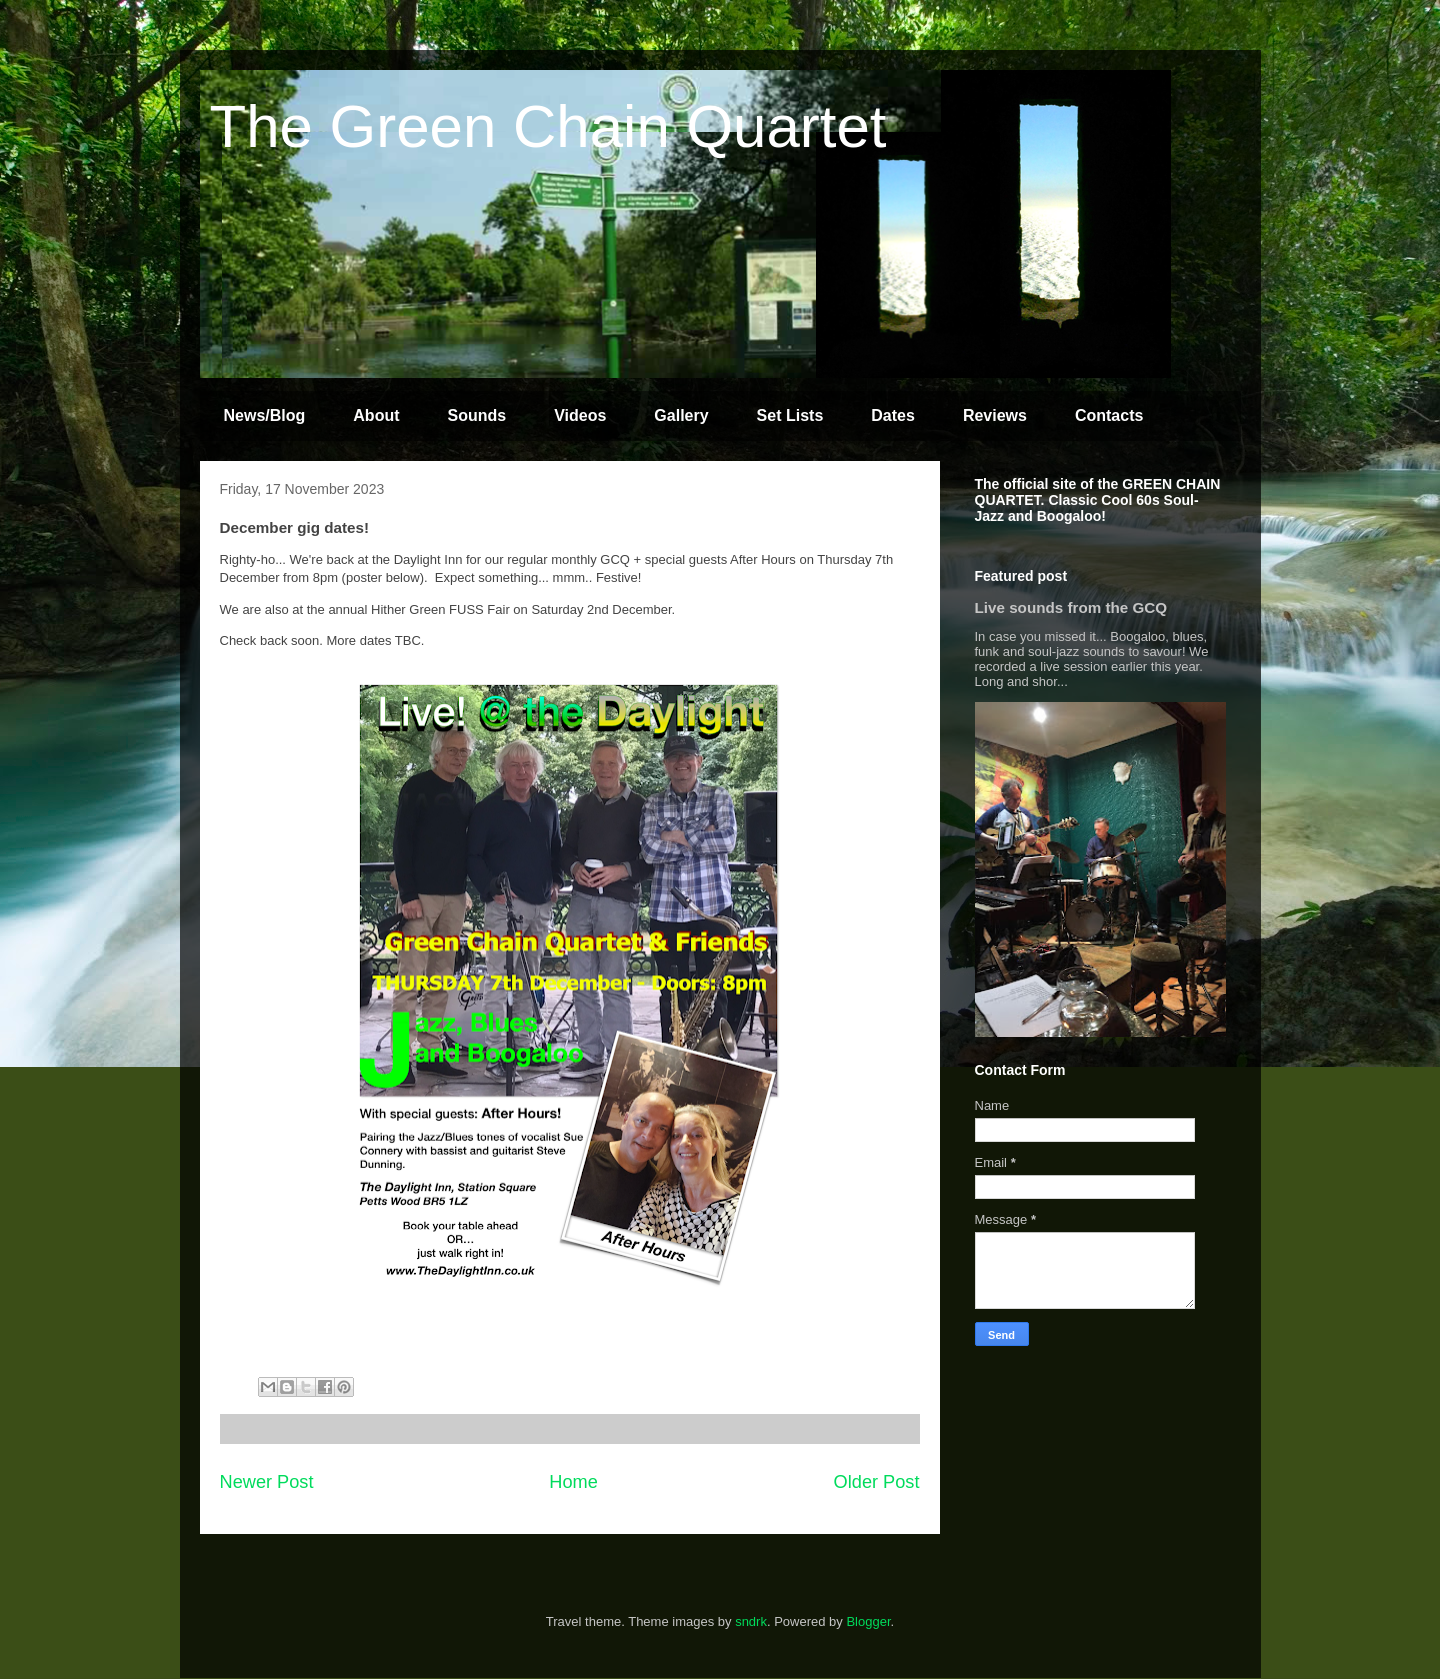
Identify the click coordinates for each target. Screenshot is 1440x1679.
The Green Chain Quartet (548, 126)
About (376, 415)
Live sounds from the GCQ (1071, 607)
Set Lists (790, 415)
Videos (580, 415)
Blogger (868, 1621)
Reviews (995, 415)
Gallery (681, 415)
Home (573, 1482)
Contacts (1109, 415)
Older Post (877, 1482)
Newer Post (267, 1482)
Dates (893, 415)
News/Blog (265, 415)
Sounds (477, 415)
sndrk (751, 1621)
